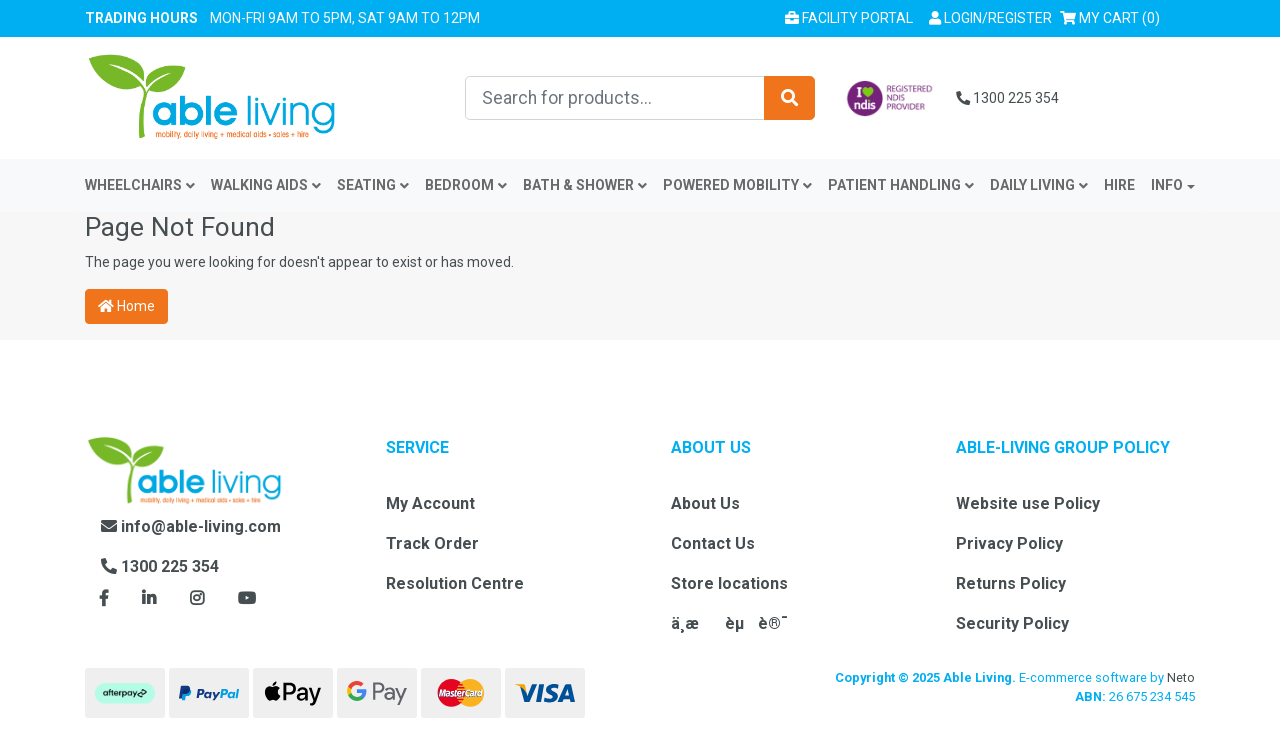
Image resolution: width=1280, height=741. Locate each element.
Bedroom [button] (466, 185)
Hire (1119, 185)
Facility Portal (849, 18)
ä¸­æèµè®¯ (729, 623)
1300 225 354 (1007, 98)
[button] (990, 18)
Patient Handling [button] (901, 185)
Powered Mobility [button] (737, 185)
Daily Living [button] (1039, 185)
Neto (1181, 677)
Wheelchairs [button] (140, 185)
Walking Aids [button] (266, 185)
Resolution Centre (455, 583)
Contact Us (713, 543)
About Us (705, 503)
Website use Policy (1028, 503)
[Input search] (615, 98)
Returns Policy (1011, 583)
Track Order (432, 543)
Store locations (729, 583)
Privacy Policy (1009, 543)
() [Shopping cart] (1114, 16)
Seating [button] (373, 185)
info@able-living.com (191, 526)
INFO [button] (1167, 185)
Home (126, 306)
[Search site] (789, 98)
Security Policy (1012, 623)
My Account (430, 503)
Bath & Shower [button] (585, 185)
